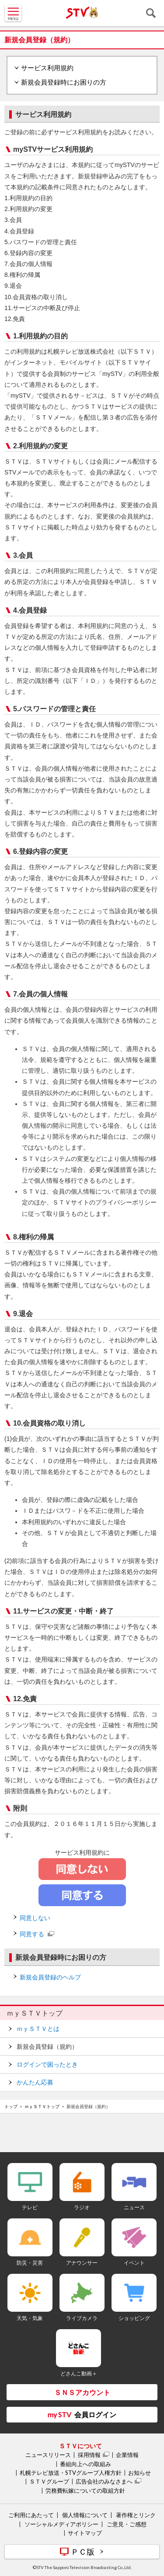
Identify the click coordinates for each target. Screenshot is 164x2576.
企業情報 (127, 2454)
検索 (151, 13)
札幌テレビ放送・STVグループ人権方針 (71, 2472)
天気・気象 (30, 2318)
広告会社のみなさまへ (104, 2481)
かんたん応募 (35, 2082)
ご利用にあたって (31, 2514)
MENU (13, 13)
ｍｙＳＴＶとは (38, 2028)
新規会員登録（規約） (47, 2046)
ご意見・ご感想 (127, 2524)
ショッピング (134, 2318)
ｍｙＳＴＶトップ (35, 2013)
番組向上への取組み (85, 2463)
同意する (32, 1934)
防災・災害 (30, 2262)
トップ (10, 2106)
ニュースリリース (48, 2454)
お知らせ (139, 2472)
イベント (134, 2262)
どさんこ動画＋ (78, 2373)
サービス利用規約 (47, 68)
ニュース (134, 2207)
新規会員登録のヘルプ (50, 1977)
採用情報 (89, 2454)
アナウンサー (82, 2262)
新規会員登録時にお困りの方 (63, 82)
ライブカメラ (82, 2318)
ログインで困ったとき (47, 2064)
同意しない (35, 1917)
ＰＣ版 (82, 2551)
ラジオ (82, 2207)
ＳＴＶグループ (49, 2481)
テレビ (30, 2207)
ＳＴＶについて (80, 2446)
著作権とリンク (136, 2514)
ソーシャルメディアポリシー (61, 2524)
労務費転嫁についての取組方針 (85, 2490)
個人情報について (85, 2514)
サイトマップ (85, 2532)
